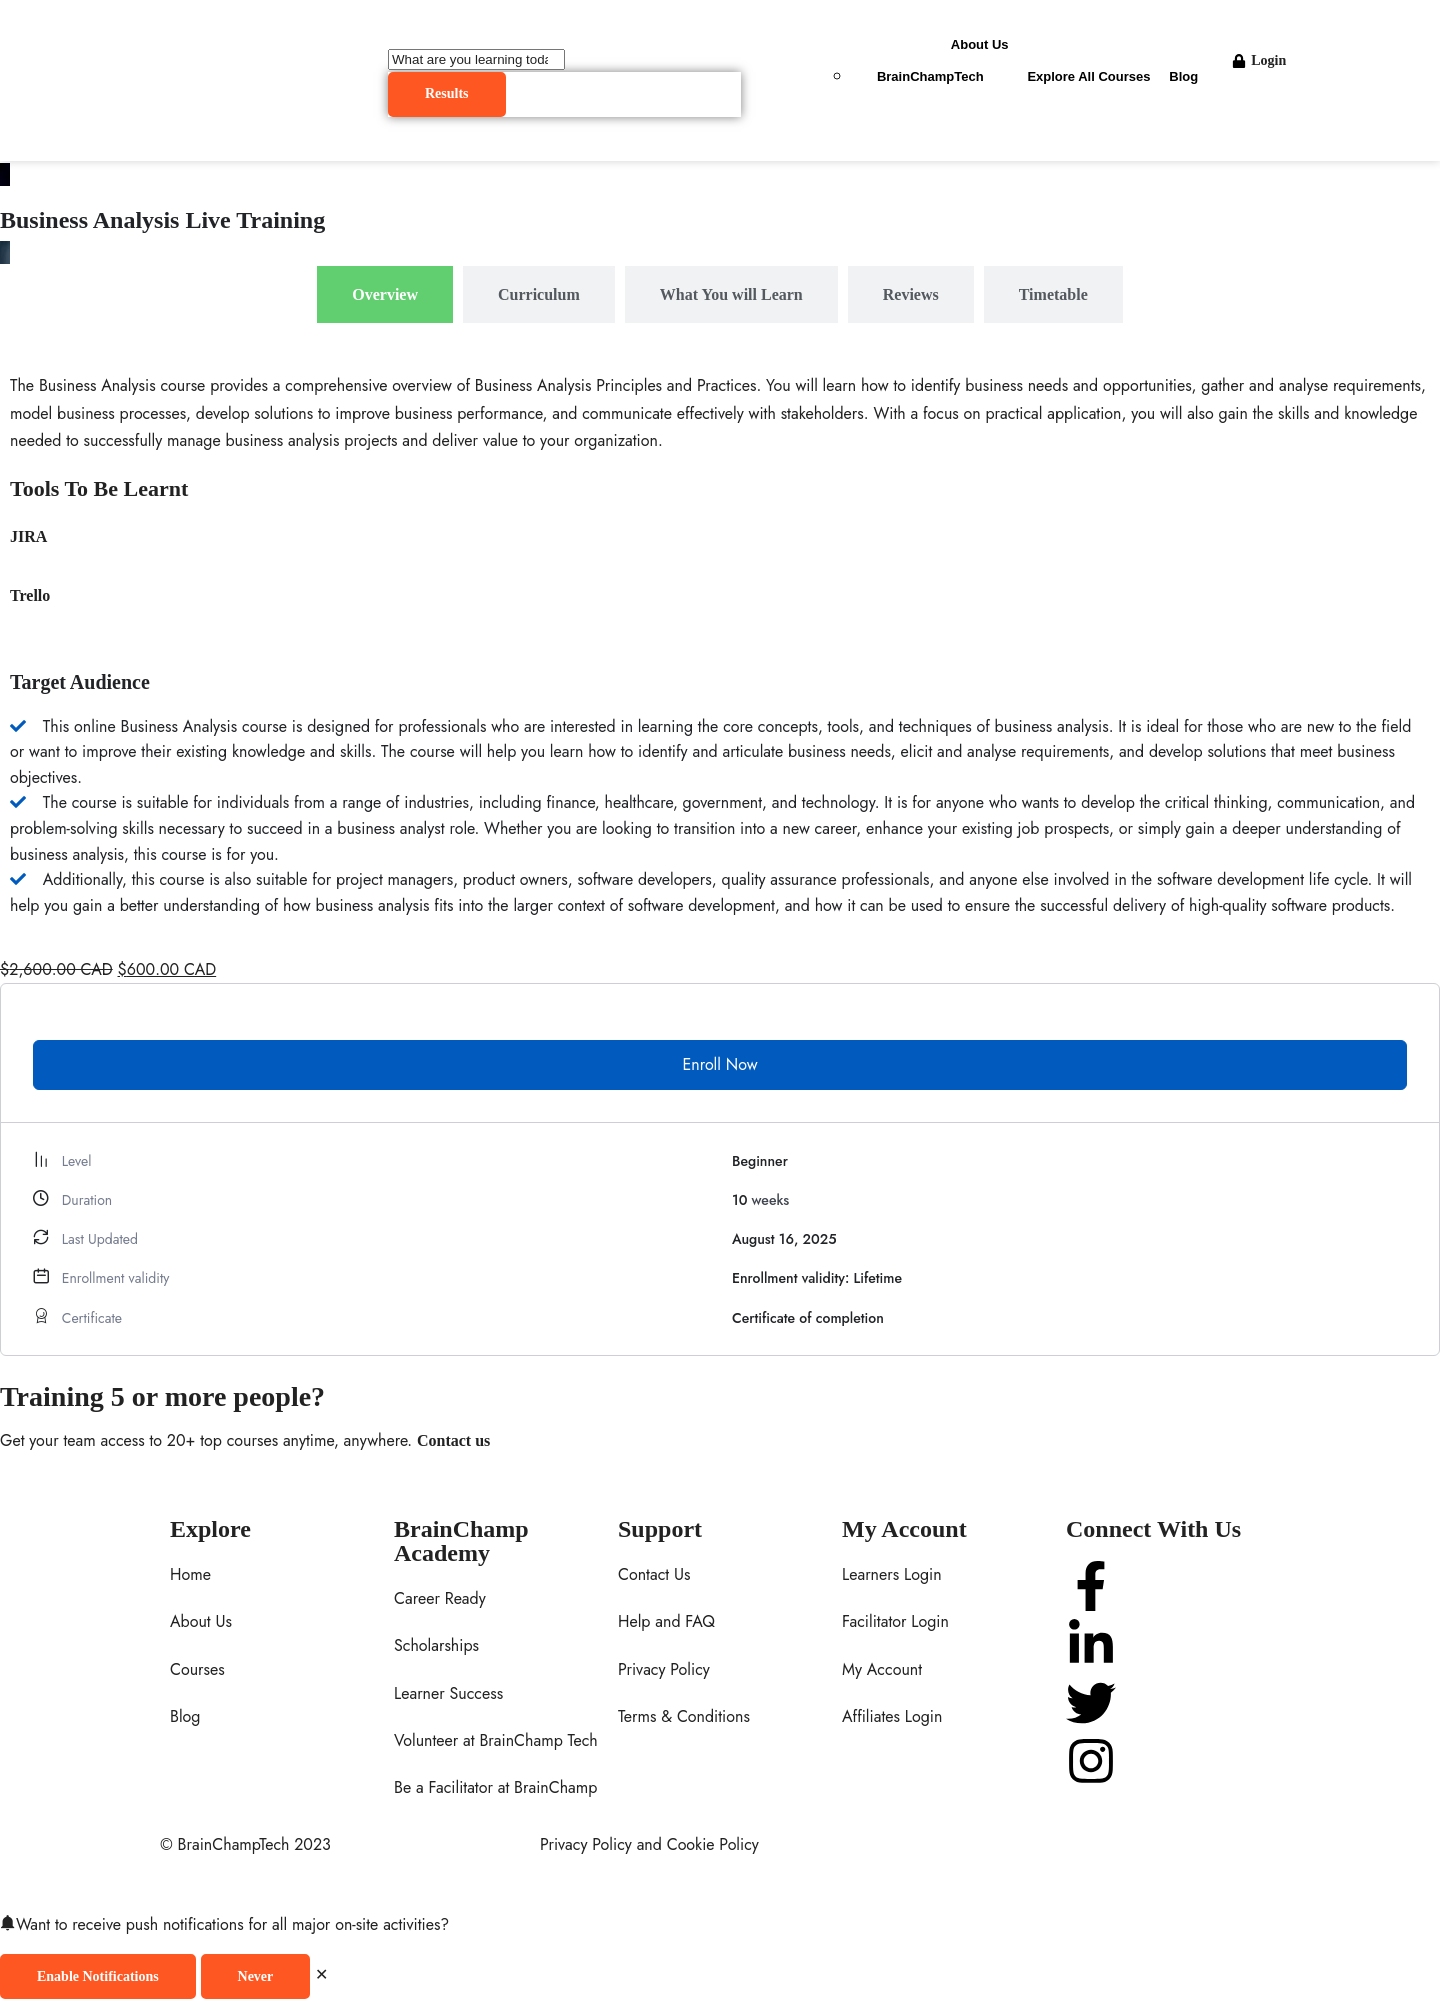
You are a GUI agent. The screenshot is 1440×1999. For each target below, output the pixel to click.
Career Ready (440, 1598)
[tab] (385, 294)
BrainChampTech (930, 76)
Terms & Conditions (684, 1716)
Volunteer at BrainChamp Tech (496, 1740)
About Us (980, 44)
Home (190, 1574)
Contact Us (654, 1574)
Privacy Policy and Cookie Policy (649, 1844)
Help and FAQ (666, 1621)
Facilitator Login (895, 1621)
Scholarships (436, 1645)
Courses (197, 1669)
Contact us (453, 1440)
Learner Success (448, 1693)
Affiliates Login (892, 1716)
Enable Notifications (98, 1976)
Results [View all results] (447, 93)
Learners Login (892, 1574)
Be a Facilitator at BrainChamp (495, 1787)
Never (256, 1976)
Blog (1183, 76)
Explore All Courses (1088, 76)
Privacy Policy (664, 1669)
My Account (882, 1669)
